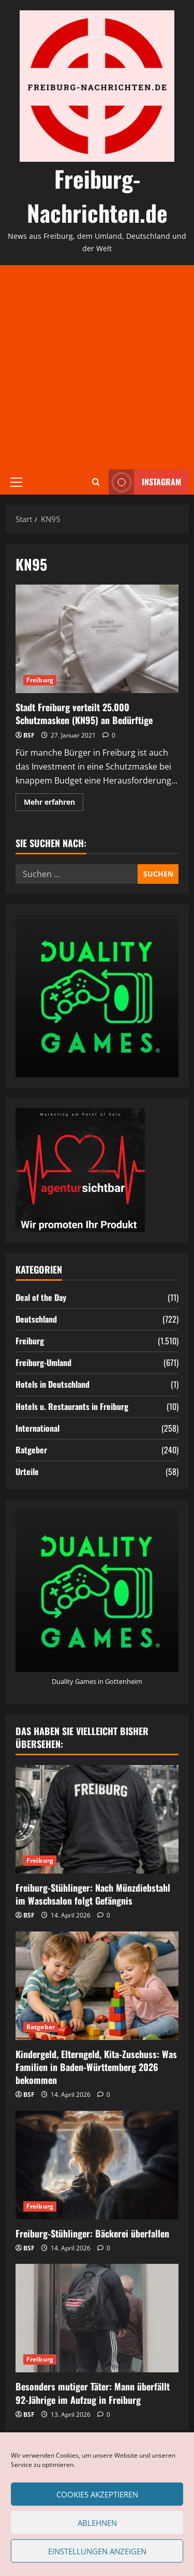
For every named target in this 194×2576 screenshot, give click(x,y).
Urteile (27, 1471)
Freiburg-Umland (43, 1362)
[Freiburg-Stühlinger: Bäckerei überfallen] (97, 2165)
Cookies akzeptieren (97, 2494)
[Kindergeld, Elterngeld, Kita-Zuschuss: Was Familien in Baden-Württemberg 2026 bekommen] (97, 1985)
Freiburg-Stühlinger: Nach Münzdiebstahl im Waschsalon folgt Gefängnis (93, 1894)
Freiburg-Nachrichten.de (97, 195)
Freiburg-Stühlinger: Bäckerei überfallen (92, 2233)
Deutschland (36, 1319)
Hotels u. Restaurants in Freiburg (72, 1406)
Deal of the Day (41, 1297)
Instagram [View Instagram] (145, 482)
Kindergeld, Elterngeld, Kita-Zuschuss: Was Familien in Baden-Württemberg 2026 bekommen (96, 2067)
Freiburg (39, 680)
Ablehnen (97, 2523)
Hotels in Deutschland (52, 1384)
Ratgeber (31, 1450)
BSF (29, 735)
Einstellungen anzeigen (97, 2551)
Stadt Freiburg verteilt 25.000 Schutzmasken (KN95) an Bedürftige (97, 639)
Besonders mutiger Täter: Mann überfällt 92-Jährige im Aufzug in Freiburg (93, 2393)
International (37, 1428)
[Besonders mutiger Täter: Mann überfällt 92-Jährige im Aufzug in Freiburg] (97, 2318)
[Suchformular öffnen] (96, 482)
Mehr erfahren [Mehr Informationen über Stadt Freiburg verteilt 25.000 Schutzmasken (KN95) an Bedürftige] (53, 803)
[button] (16, 482)
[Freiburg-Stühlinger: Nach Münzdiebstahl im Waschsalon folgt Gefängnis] (97, 1819)
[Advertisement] (97, 367)
